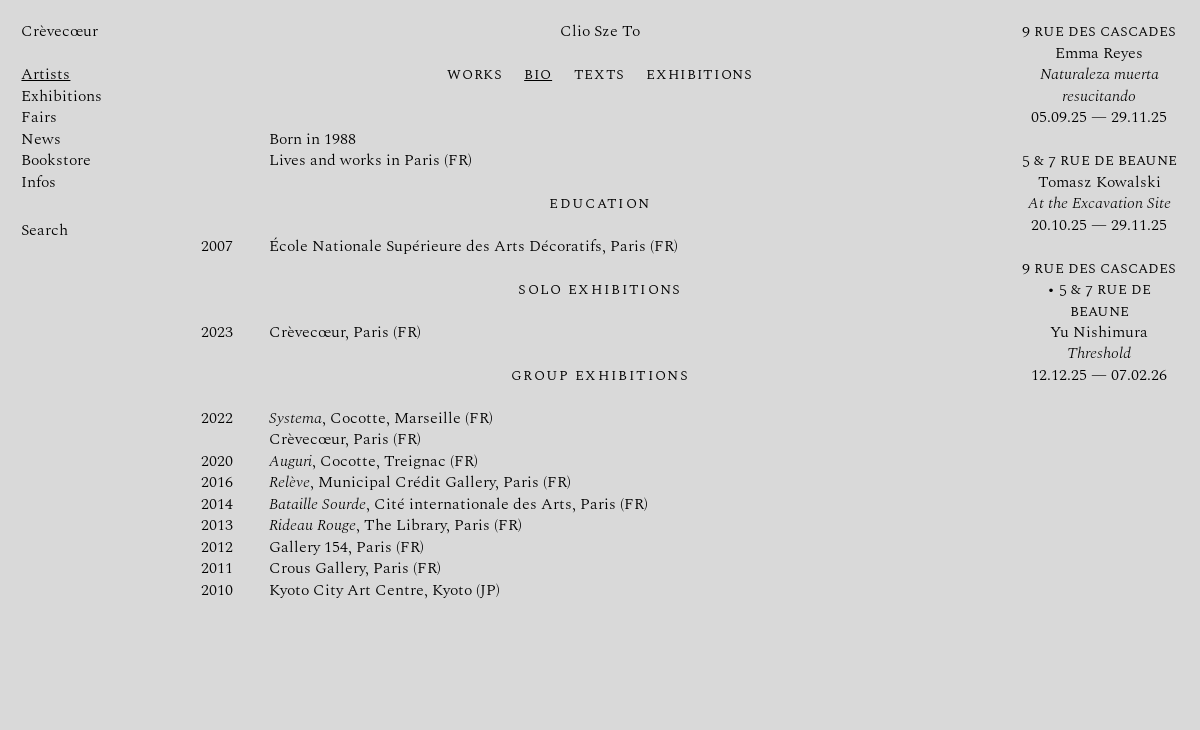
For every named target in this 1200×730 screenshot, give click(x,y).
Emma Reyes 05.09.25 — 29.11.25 (1099, 74)
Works (474, 74)
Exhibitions (73, 96)
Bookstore (67, 160)
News (52, 139)
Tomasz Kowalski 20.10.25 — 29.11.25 (1099, 192)
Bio (538, 74)
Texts (599, 74)
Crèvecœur (59, 31)
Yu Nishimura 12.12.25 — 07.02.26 (1099, 321)
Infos (50, 182)
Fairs (50, 117)
